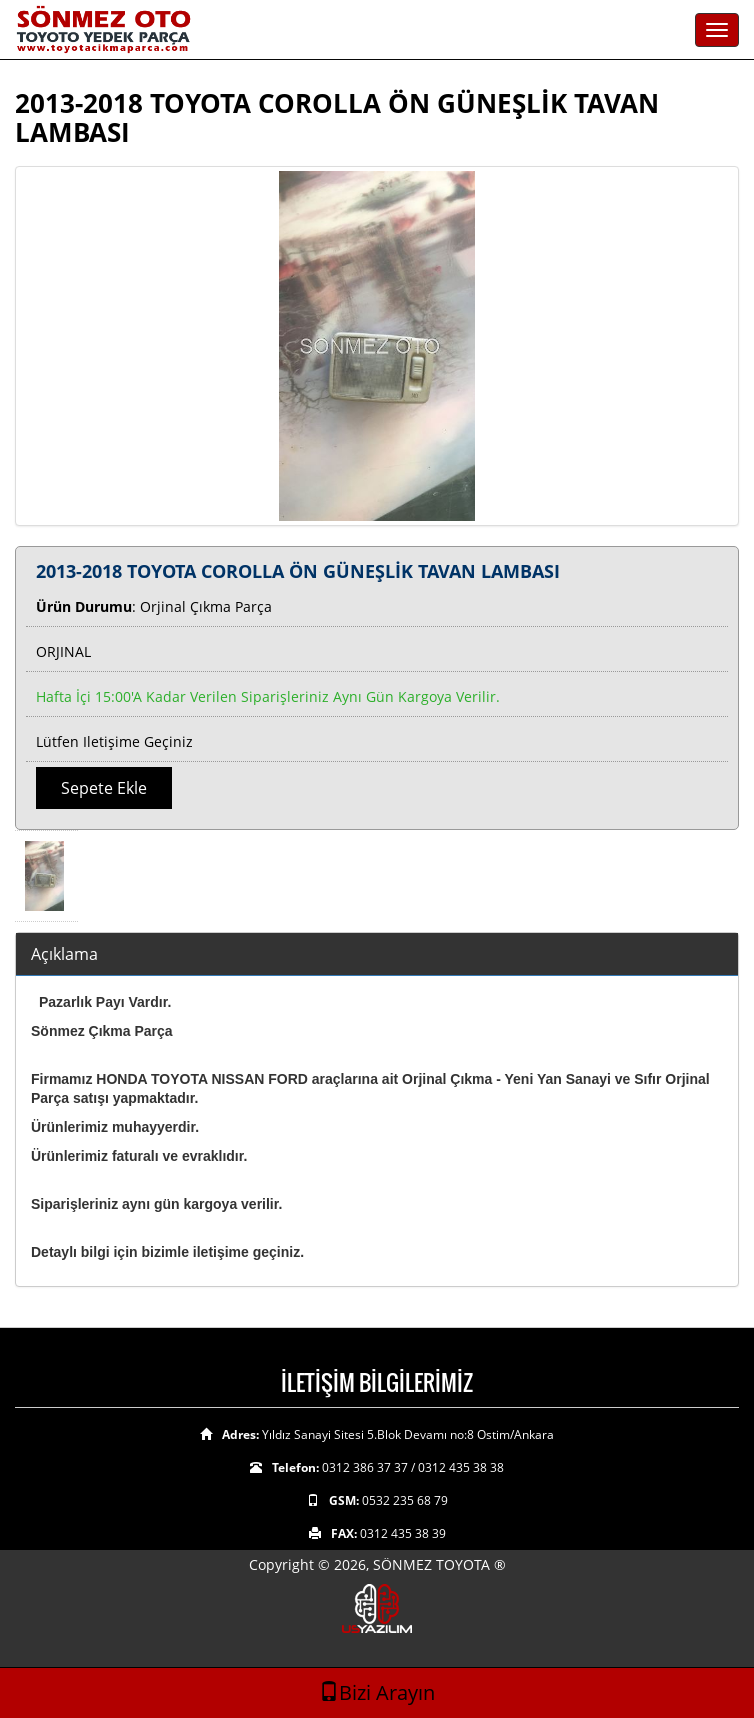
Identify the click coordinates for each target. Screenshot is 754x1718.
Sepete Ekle (104, 788)
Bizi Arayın (377, 1692)
